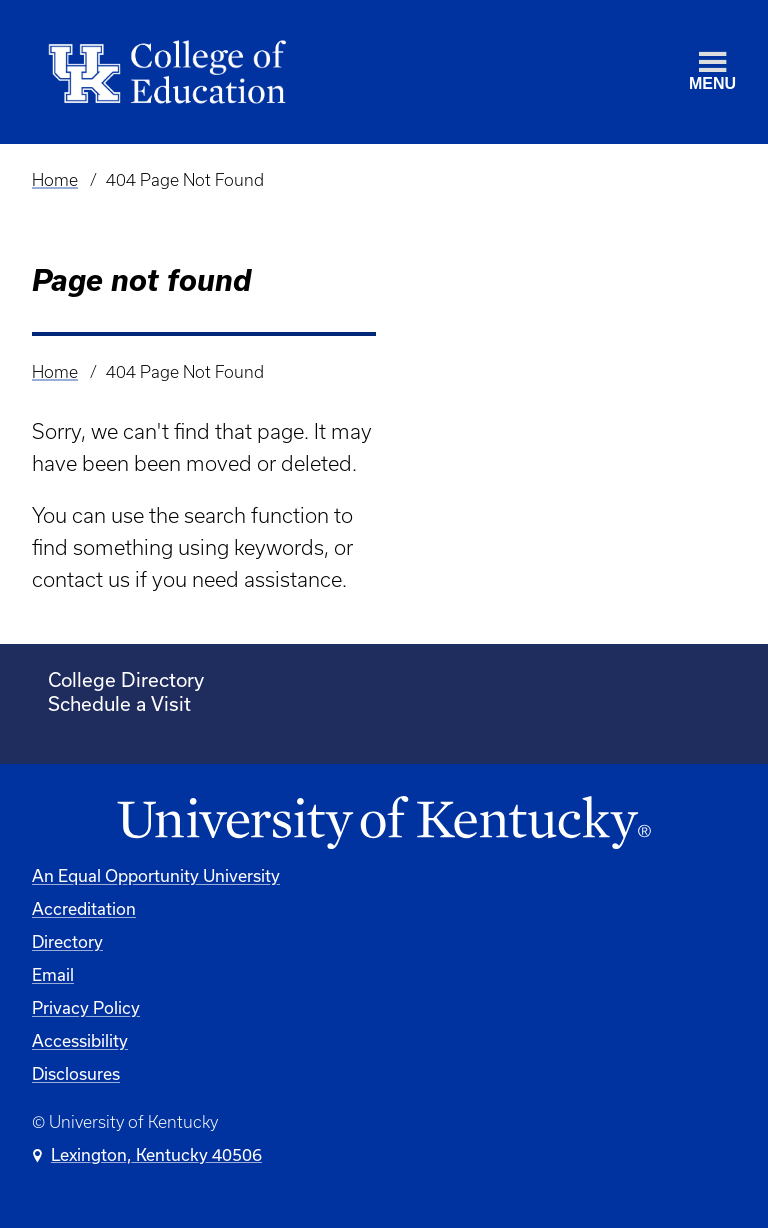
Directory (67, 941)
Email (53, 974)
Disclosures (76, 1073)
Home (55, 180)
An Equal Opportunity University (156, 875)
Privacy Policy (86, 1007)
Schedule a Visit (119, 703)
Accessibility (80, 1040)
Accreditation (84, 908)
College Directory (126, 679)
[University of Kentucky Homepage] (384, 823)
